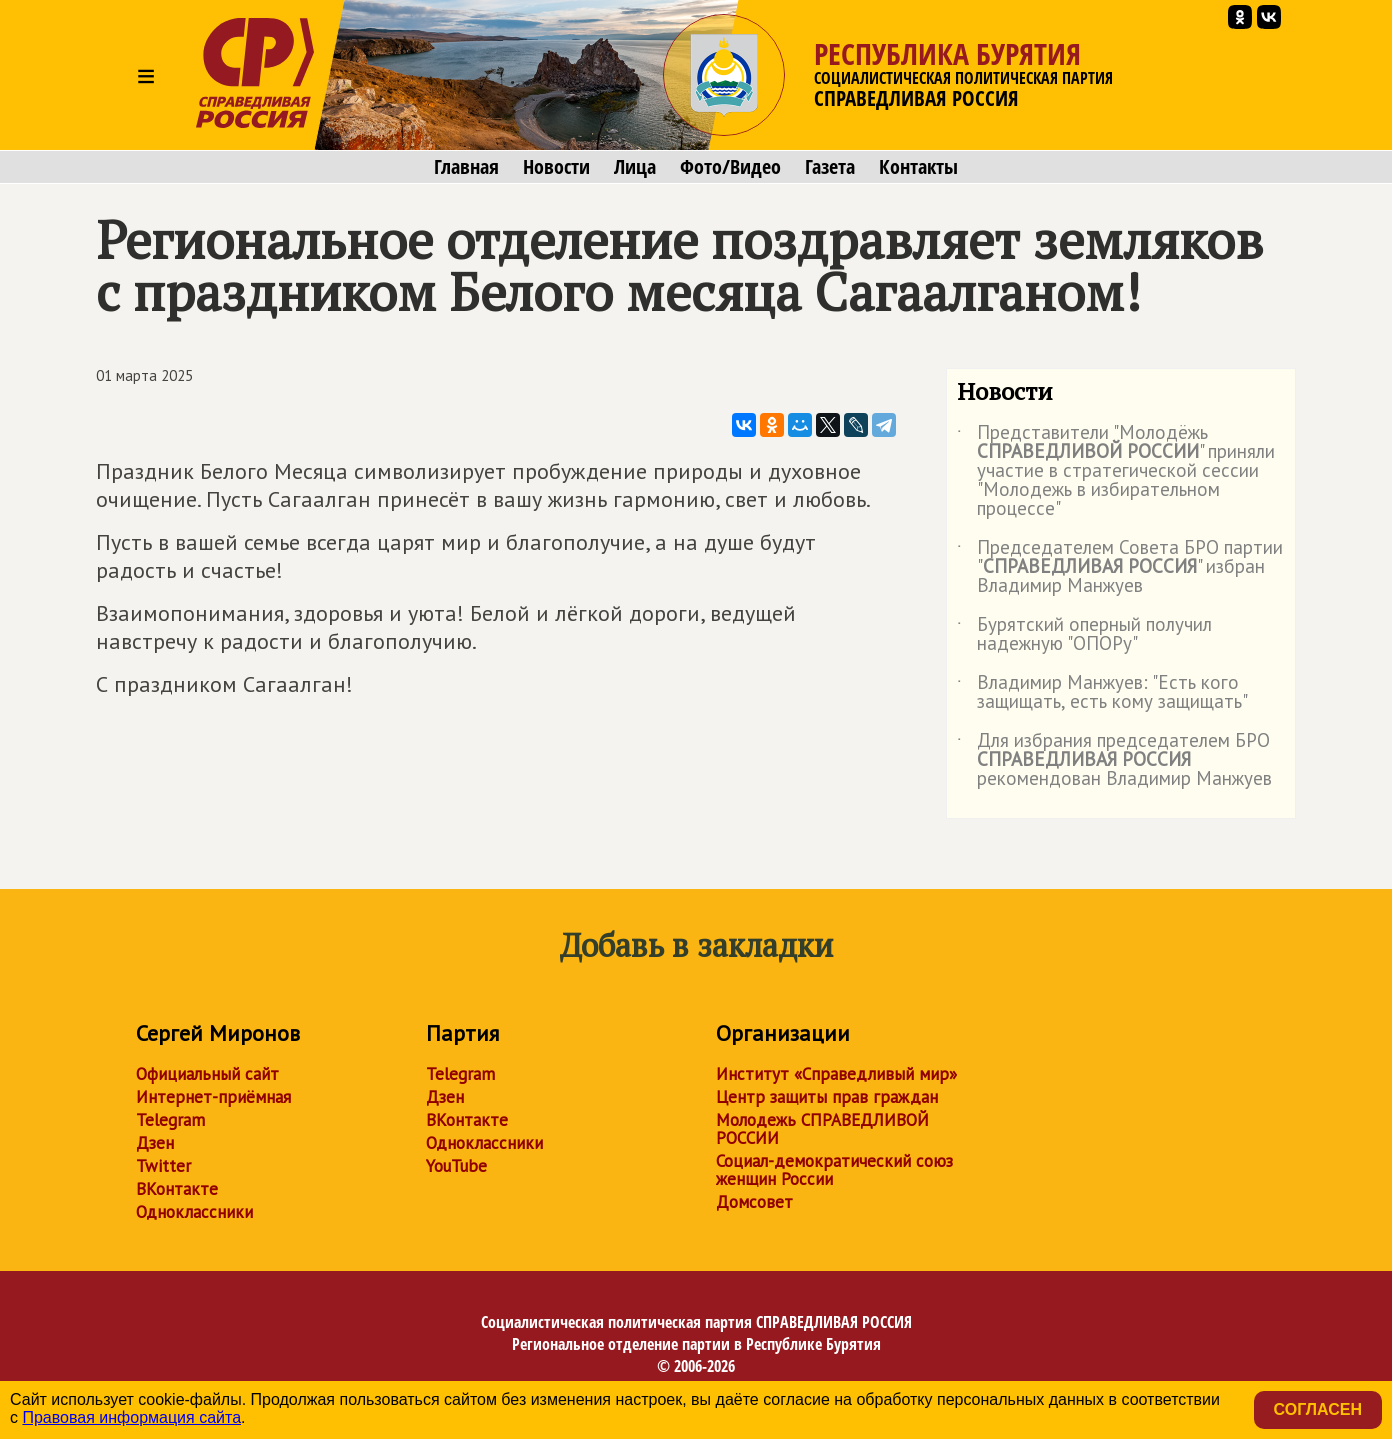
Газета (830, 167)
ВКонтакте (177, 1189)
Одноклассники (194, 1212)
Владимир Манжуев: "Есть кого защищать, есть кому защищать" (1102, 693)
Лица (635, 167)
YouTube (456, 1166)
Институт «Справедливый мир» (836, 1074)
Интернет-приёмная (213, 1097)
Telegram (170, 1120)
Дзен (155, 1143)
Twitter (163, 1166)
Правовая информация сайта (131, 1417)
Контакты (918, 167)
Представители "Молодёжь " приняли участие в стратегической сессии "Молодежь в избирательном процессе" (1116, 471)
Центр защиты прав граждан (827, 1097)
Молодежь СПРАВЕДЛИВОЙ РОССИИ (822, 1129)
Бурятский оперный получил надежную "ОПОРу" (1084, 635)
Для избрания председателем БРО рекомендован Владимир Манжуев (1114, 760)
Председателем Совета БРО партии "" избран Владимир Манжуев (1120, 567)
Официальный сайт (207, 1074)
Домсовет (754, 1202)
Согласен (1318, 1409)
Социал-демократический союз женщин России (834, 1170)
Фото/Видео (730, 167)
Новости (556, 167)
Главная (466, 167)
